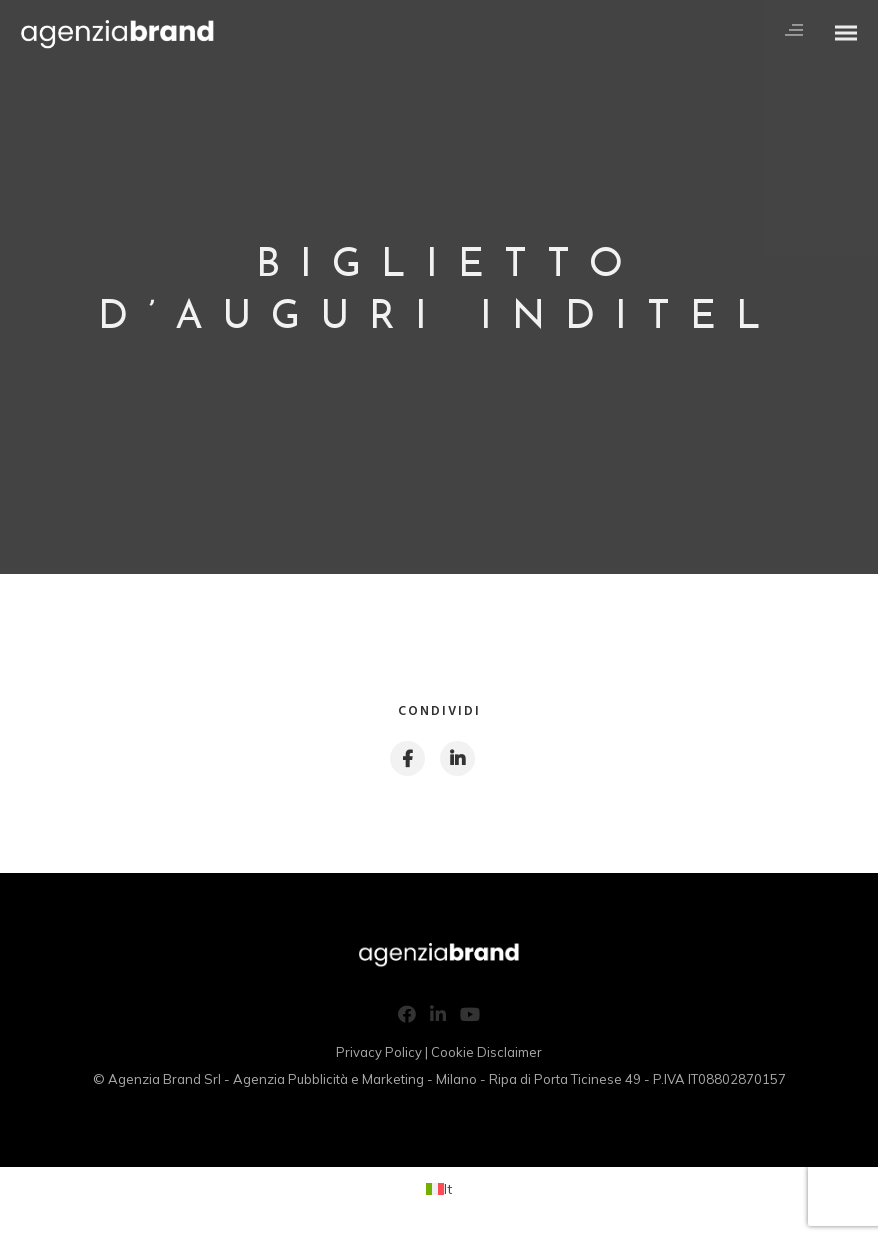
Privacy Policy (379, 1052)
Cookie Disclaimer (486, 1052)
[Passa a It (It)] (439, 1188)
